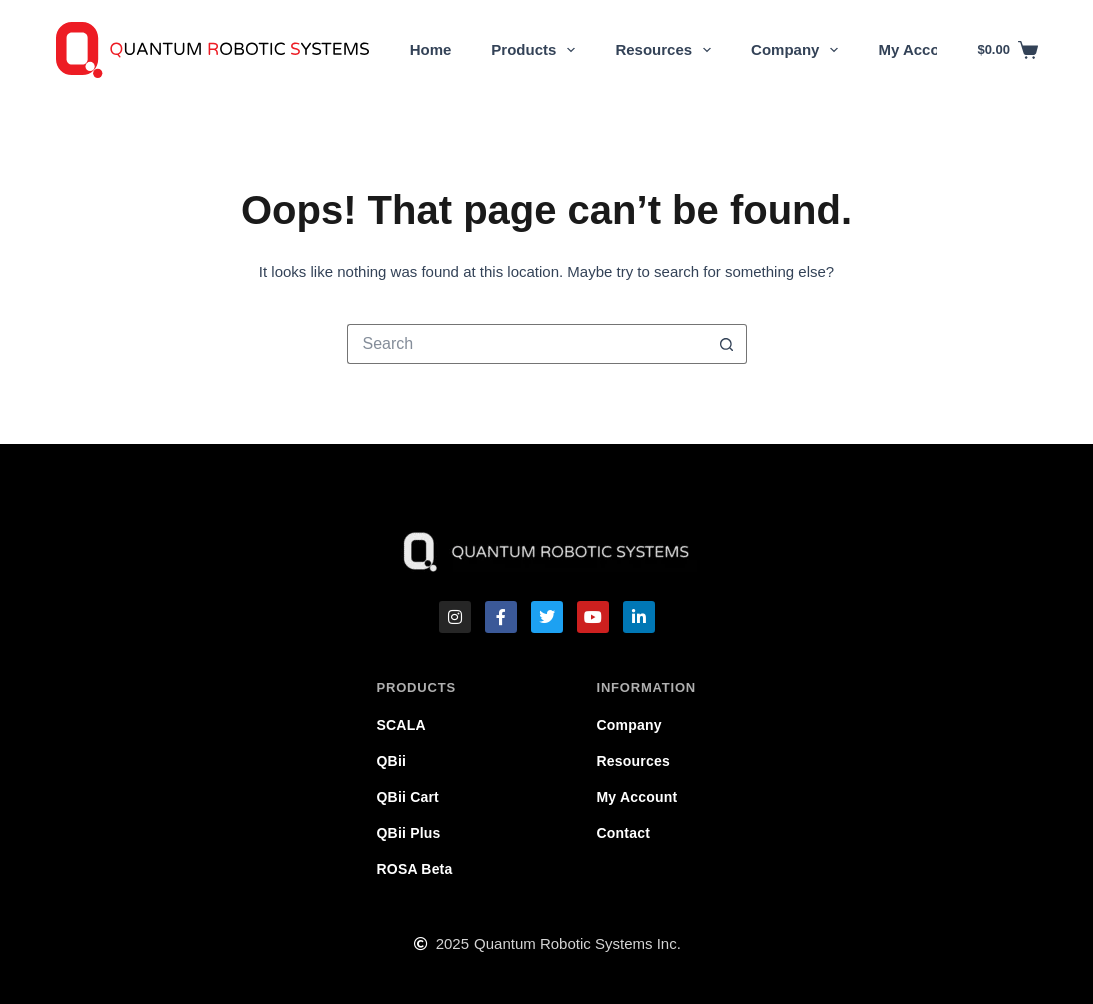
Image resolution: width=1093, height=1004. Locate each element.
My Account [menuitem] (920, 49)
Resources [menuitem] (667, 50)
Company (629, 725)
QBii (392, 761)
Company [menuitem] (798, 50)
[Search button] (727, 344)
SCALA (401, 725)
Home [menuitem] (431, 49)
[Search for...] (527, 344)
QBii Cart (408, 797)
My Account (637, 797)
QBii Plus (409, 833)
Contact (624, 833)
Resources (633, 761)
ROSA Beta (415, 869)
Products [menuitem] (537, 50)
